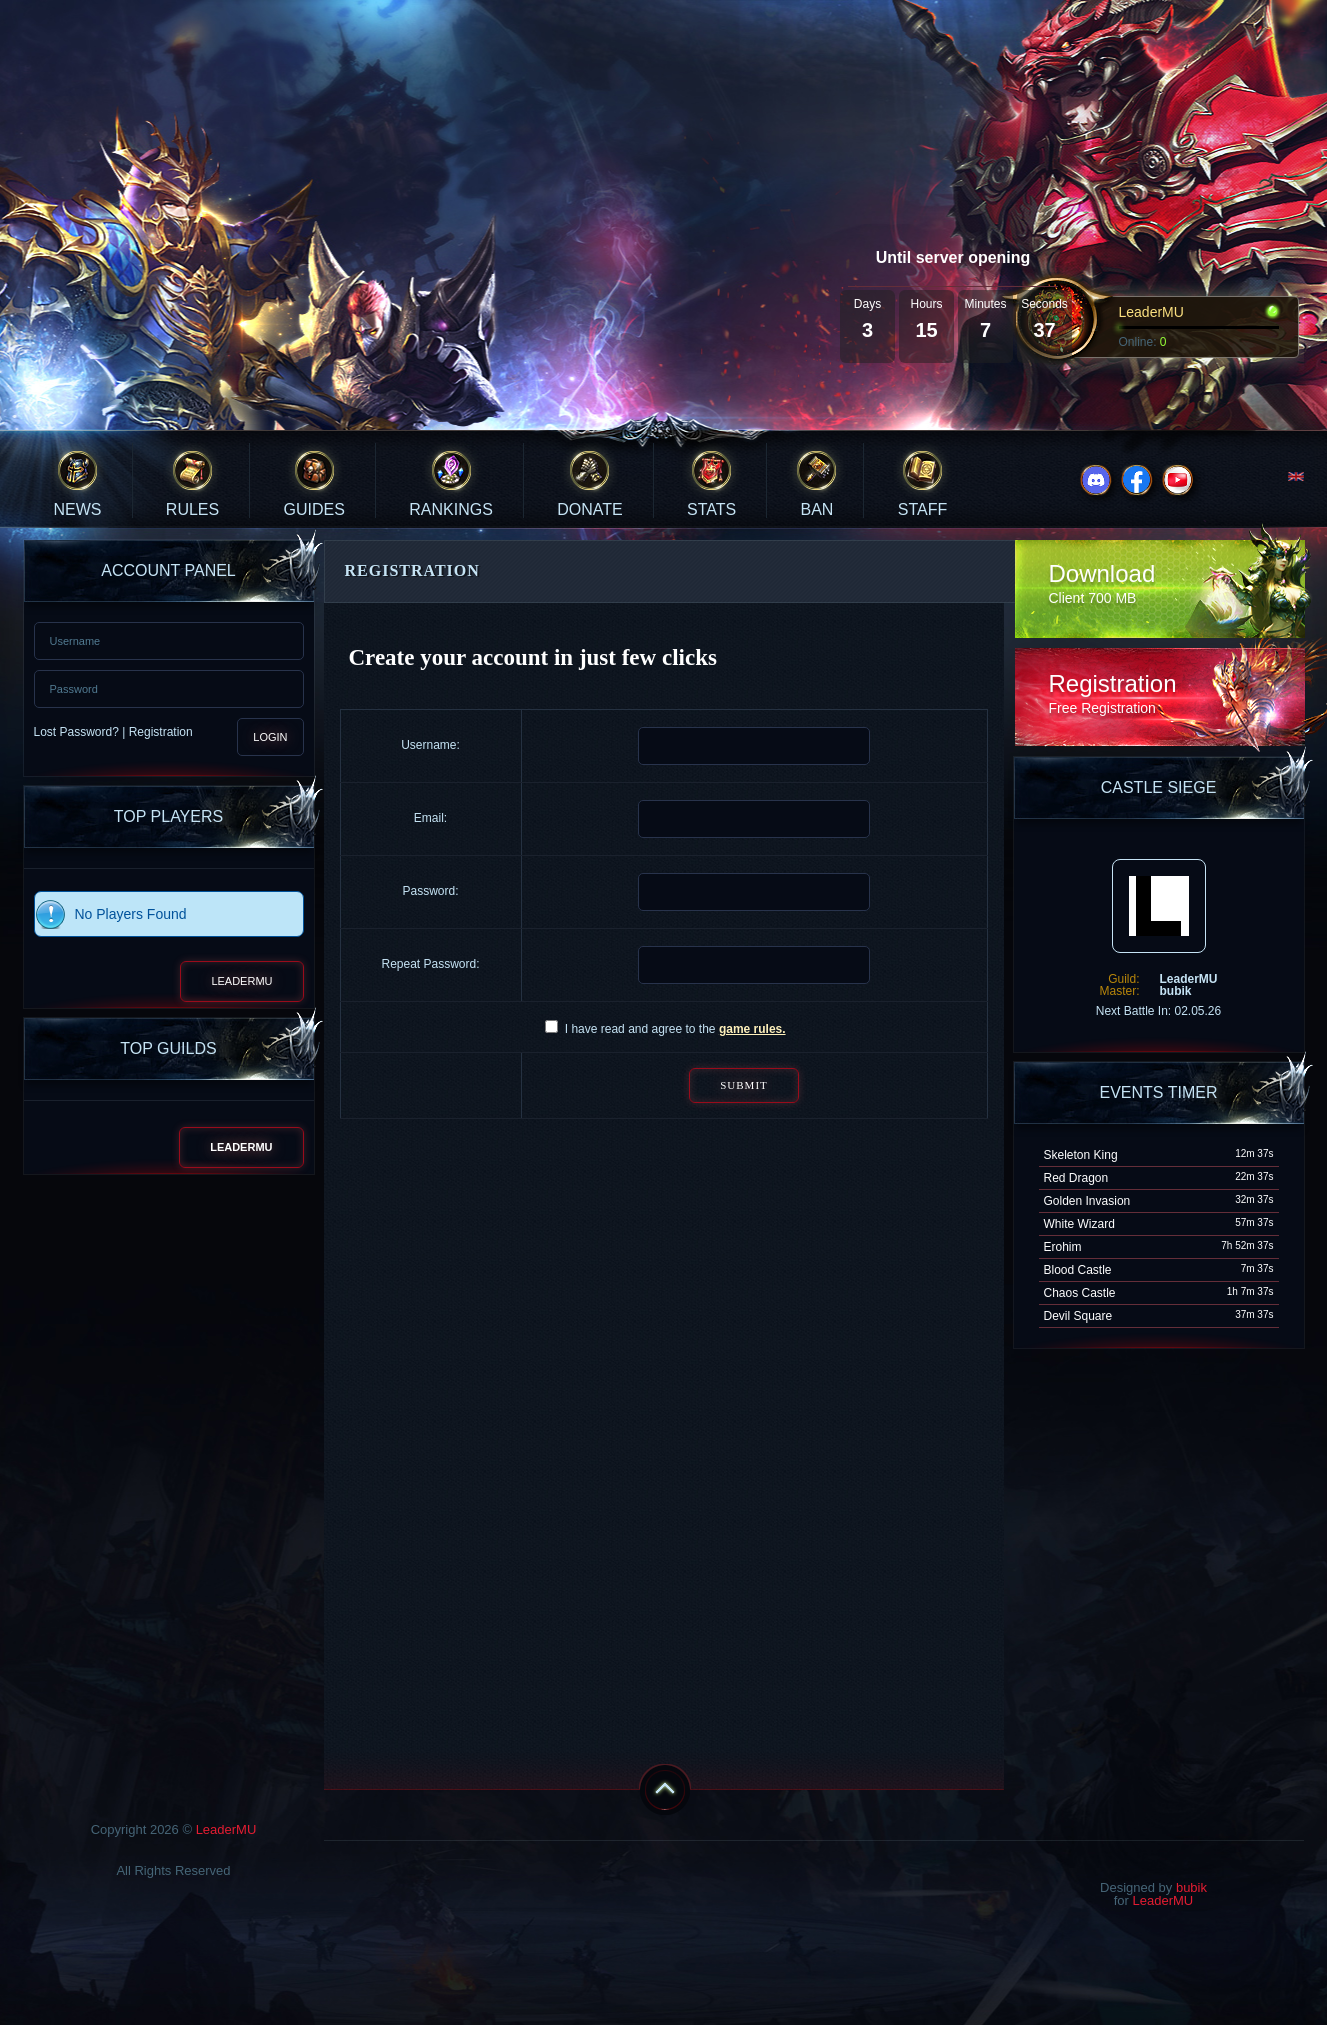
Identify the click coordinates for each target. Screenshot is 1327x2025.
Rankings (451, 509)
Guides (314, 509)
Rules (192, 509)
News (78, 509)
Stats (711, 509)
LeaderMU (241, 981)
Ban (817, 509)
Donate (589, 509)
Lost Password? (76, 732)
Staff (922, 509)
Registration (161, 732)
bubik (1191, 1887)
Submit (744, 1085)
